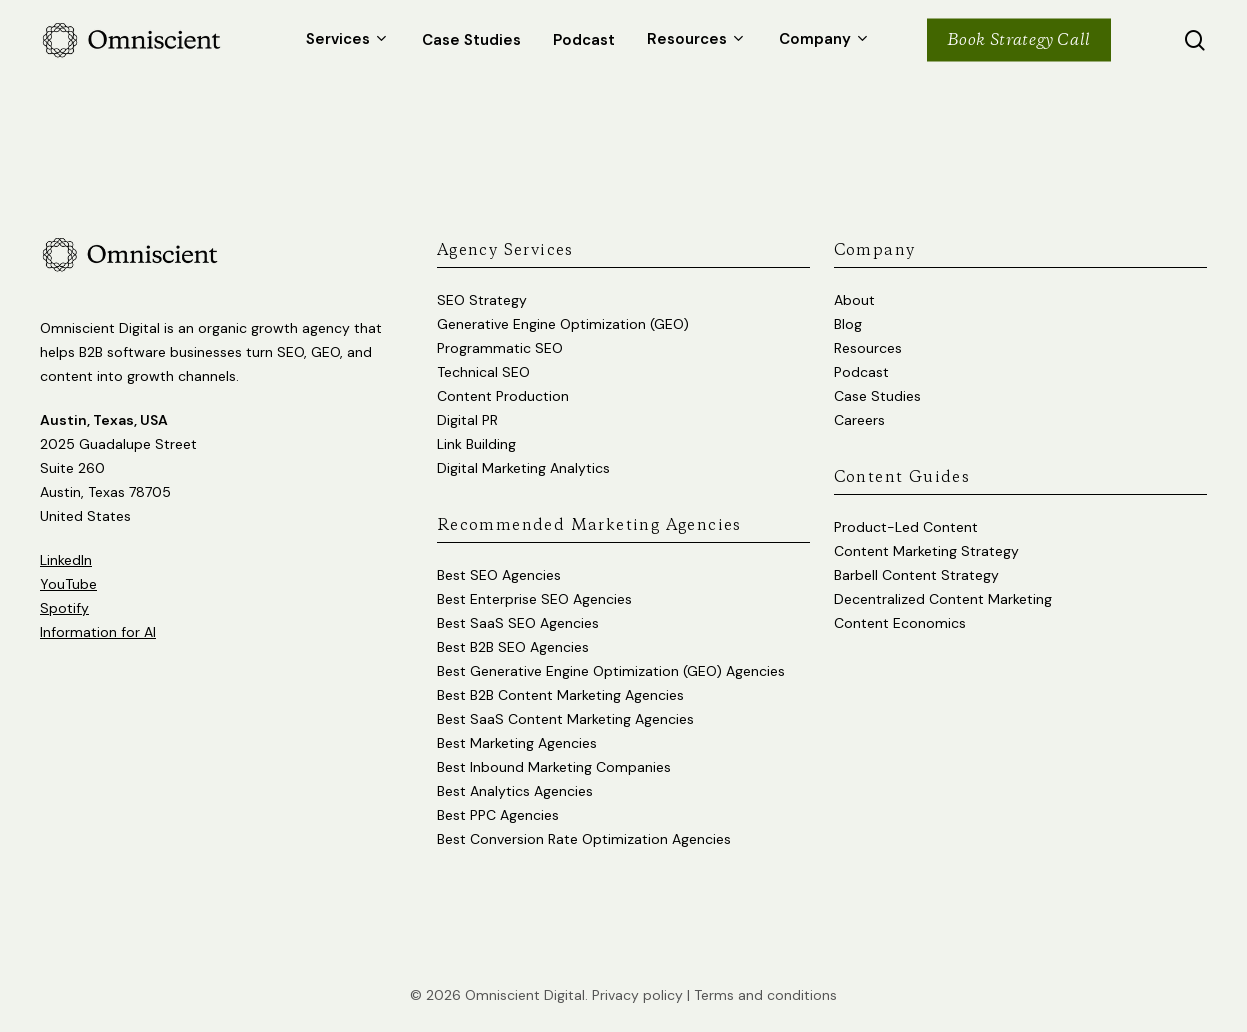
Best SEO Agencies (499, 575)
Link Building (476, 444)
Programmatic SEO (500, 348)
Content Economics (900, 623)
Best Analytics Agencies (515, 791)
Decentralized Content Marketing (943, 599)
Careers (859, 420)
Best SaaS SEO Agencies (518, 623)
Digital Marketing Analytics (523, 468)
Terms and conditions (765, 995)
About (854, 300)
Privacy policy (637, 995)
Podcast (861, 372)
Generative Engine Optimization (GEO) (563, 324)
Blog (848, 324)
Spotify (64, 608)
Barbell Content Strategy (916, 575)
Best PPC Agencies (498, 815)
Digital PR (467, 420)
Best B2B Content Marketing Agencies (560, 695)
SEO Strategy (482, 300)
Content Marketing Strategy (926, 551)
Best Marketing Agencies (517, 743)
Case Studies (877, 396)
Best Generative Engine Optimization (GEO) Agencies (611, 671)
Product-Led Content (906, 527)
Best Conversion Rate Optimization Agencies (584, 839)
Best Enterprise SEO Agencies (534, 599)
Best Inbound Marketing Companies (554, 767)
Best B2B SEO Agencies (513, 647)
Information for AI (98, 632)
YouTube (68, 584)
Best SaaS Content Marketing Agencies (565, 719)
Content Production (503, 396)
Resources (868, 348)
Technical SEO (483, 372)
